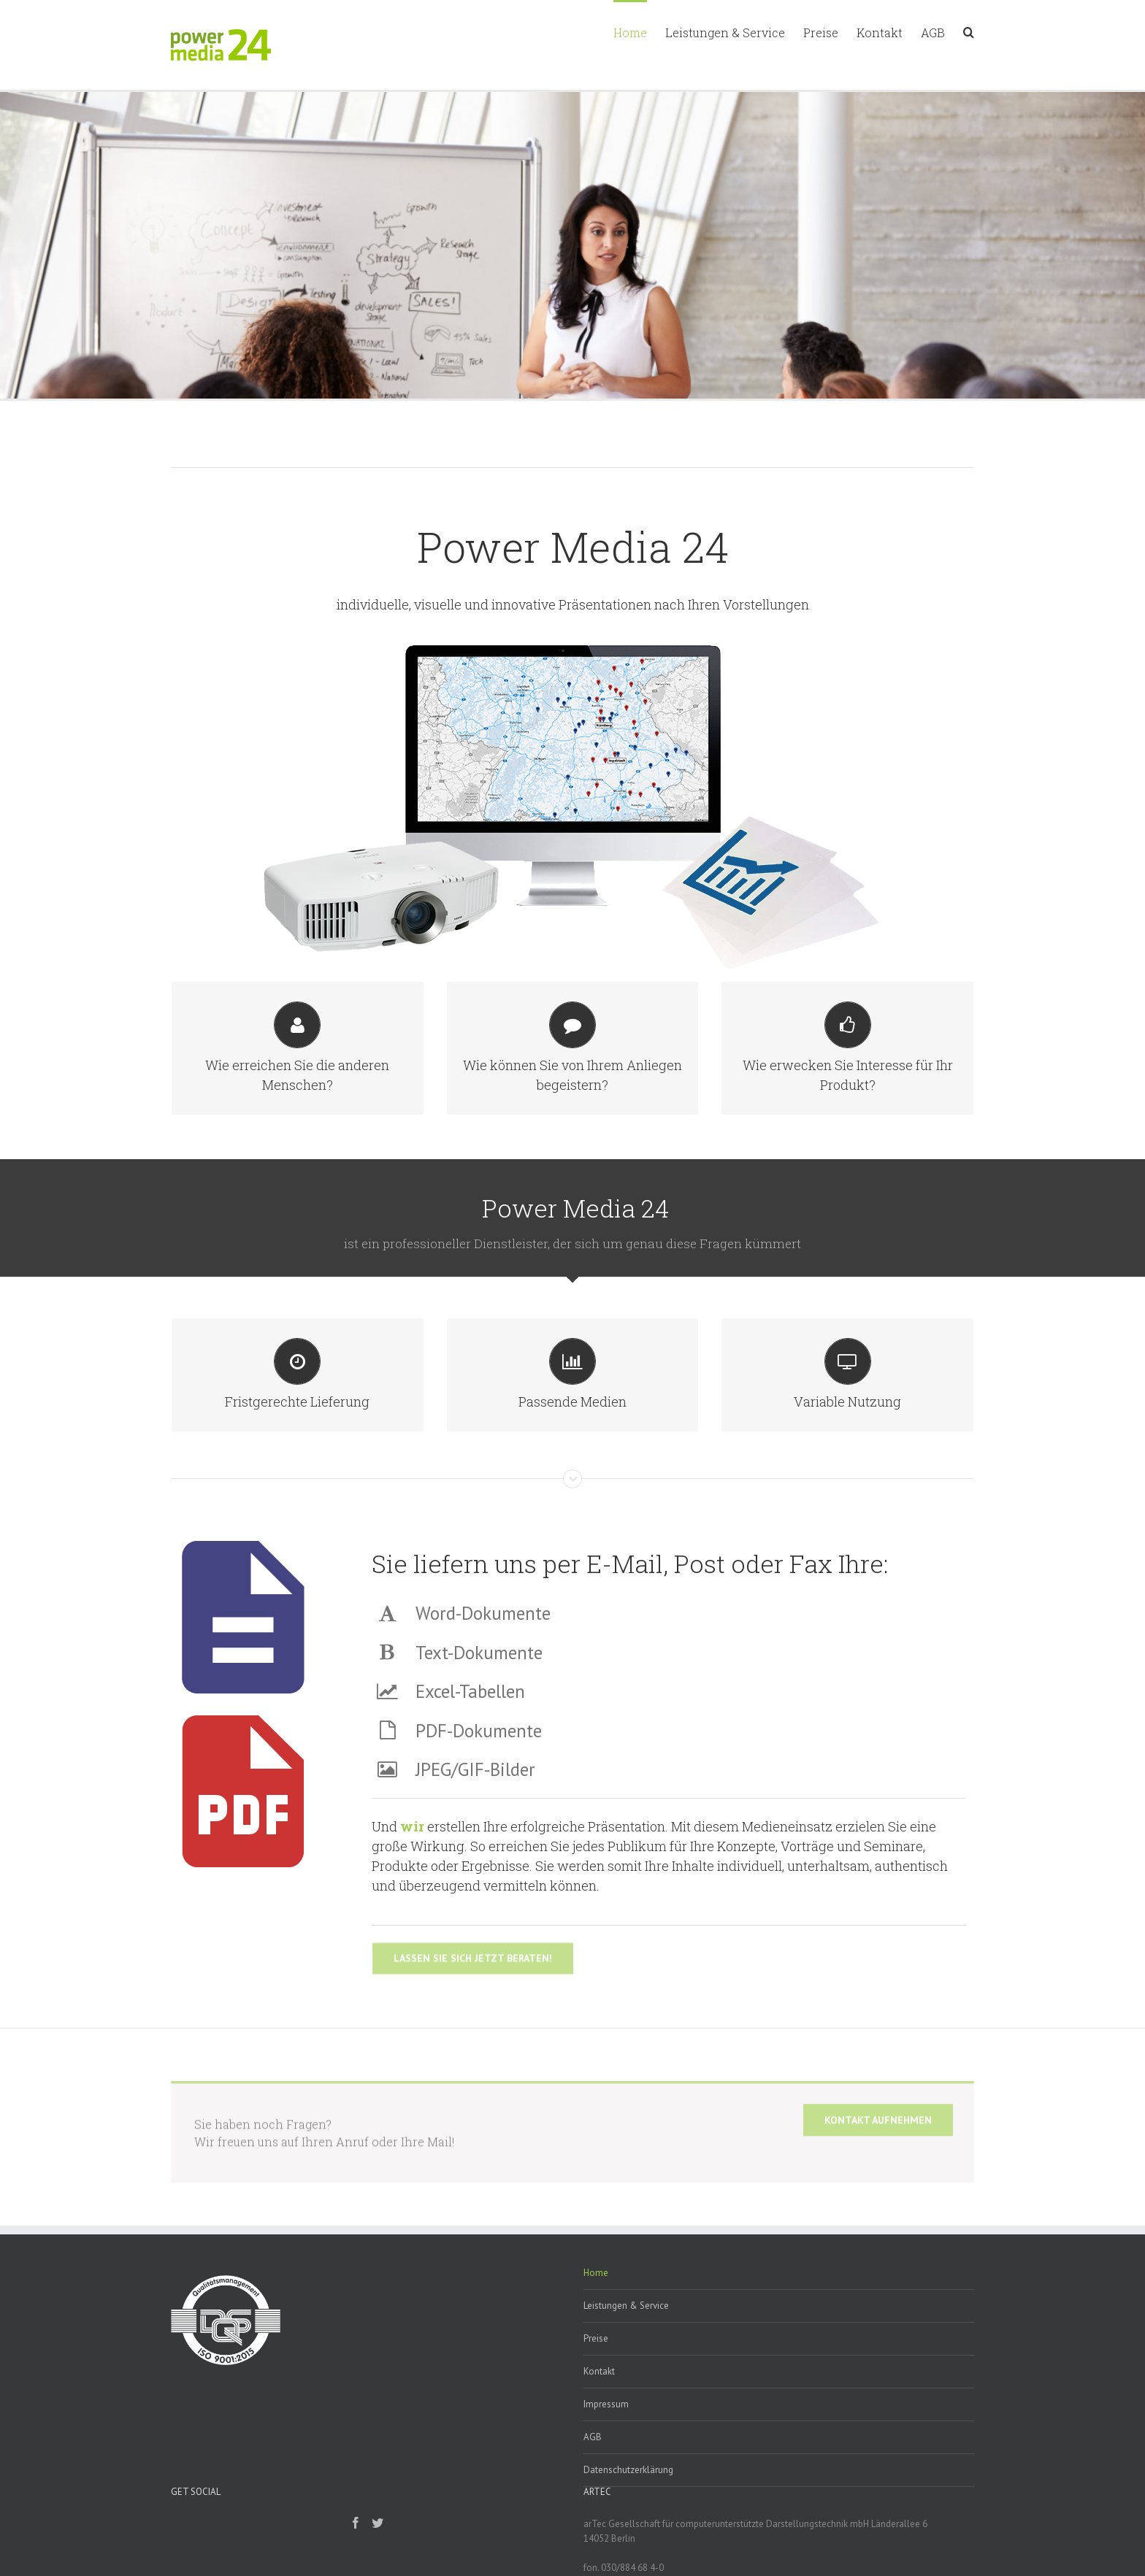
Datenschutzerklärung (628, 2489)
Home (595, 2292)
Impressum (606, 2424)
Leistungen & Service (626, 2325)
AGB (592, 2456)
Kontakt (599, 2391)
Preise (595, 2358)
